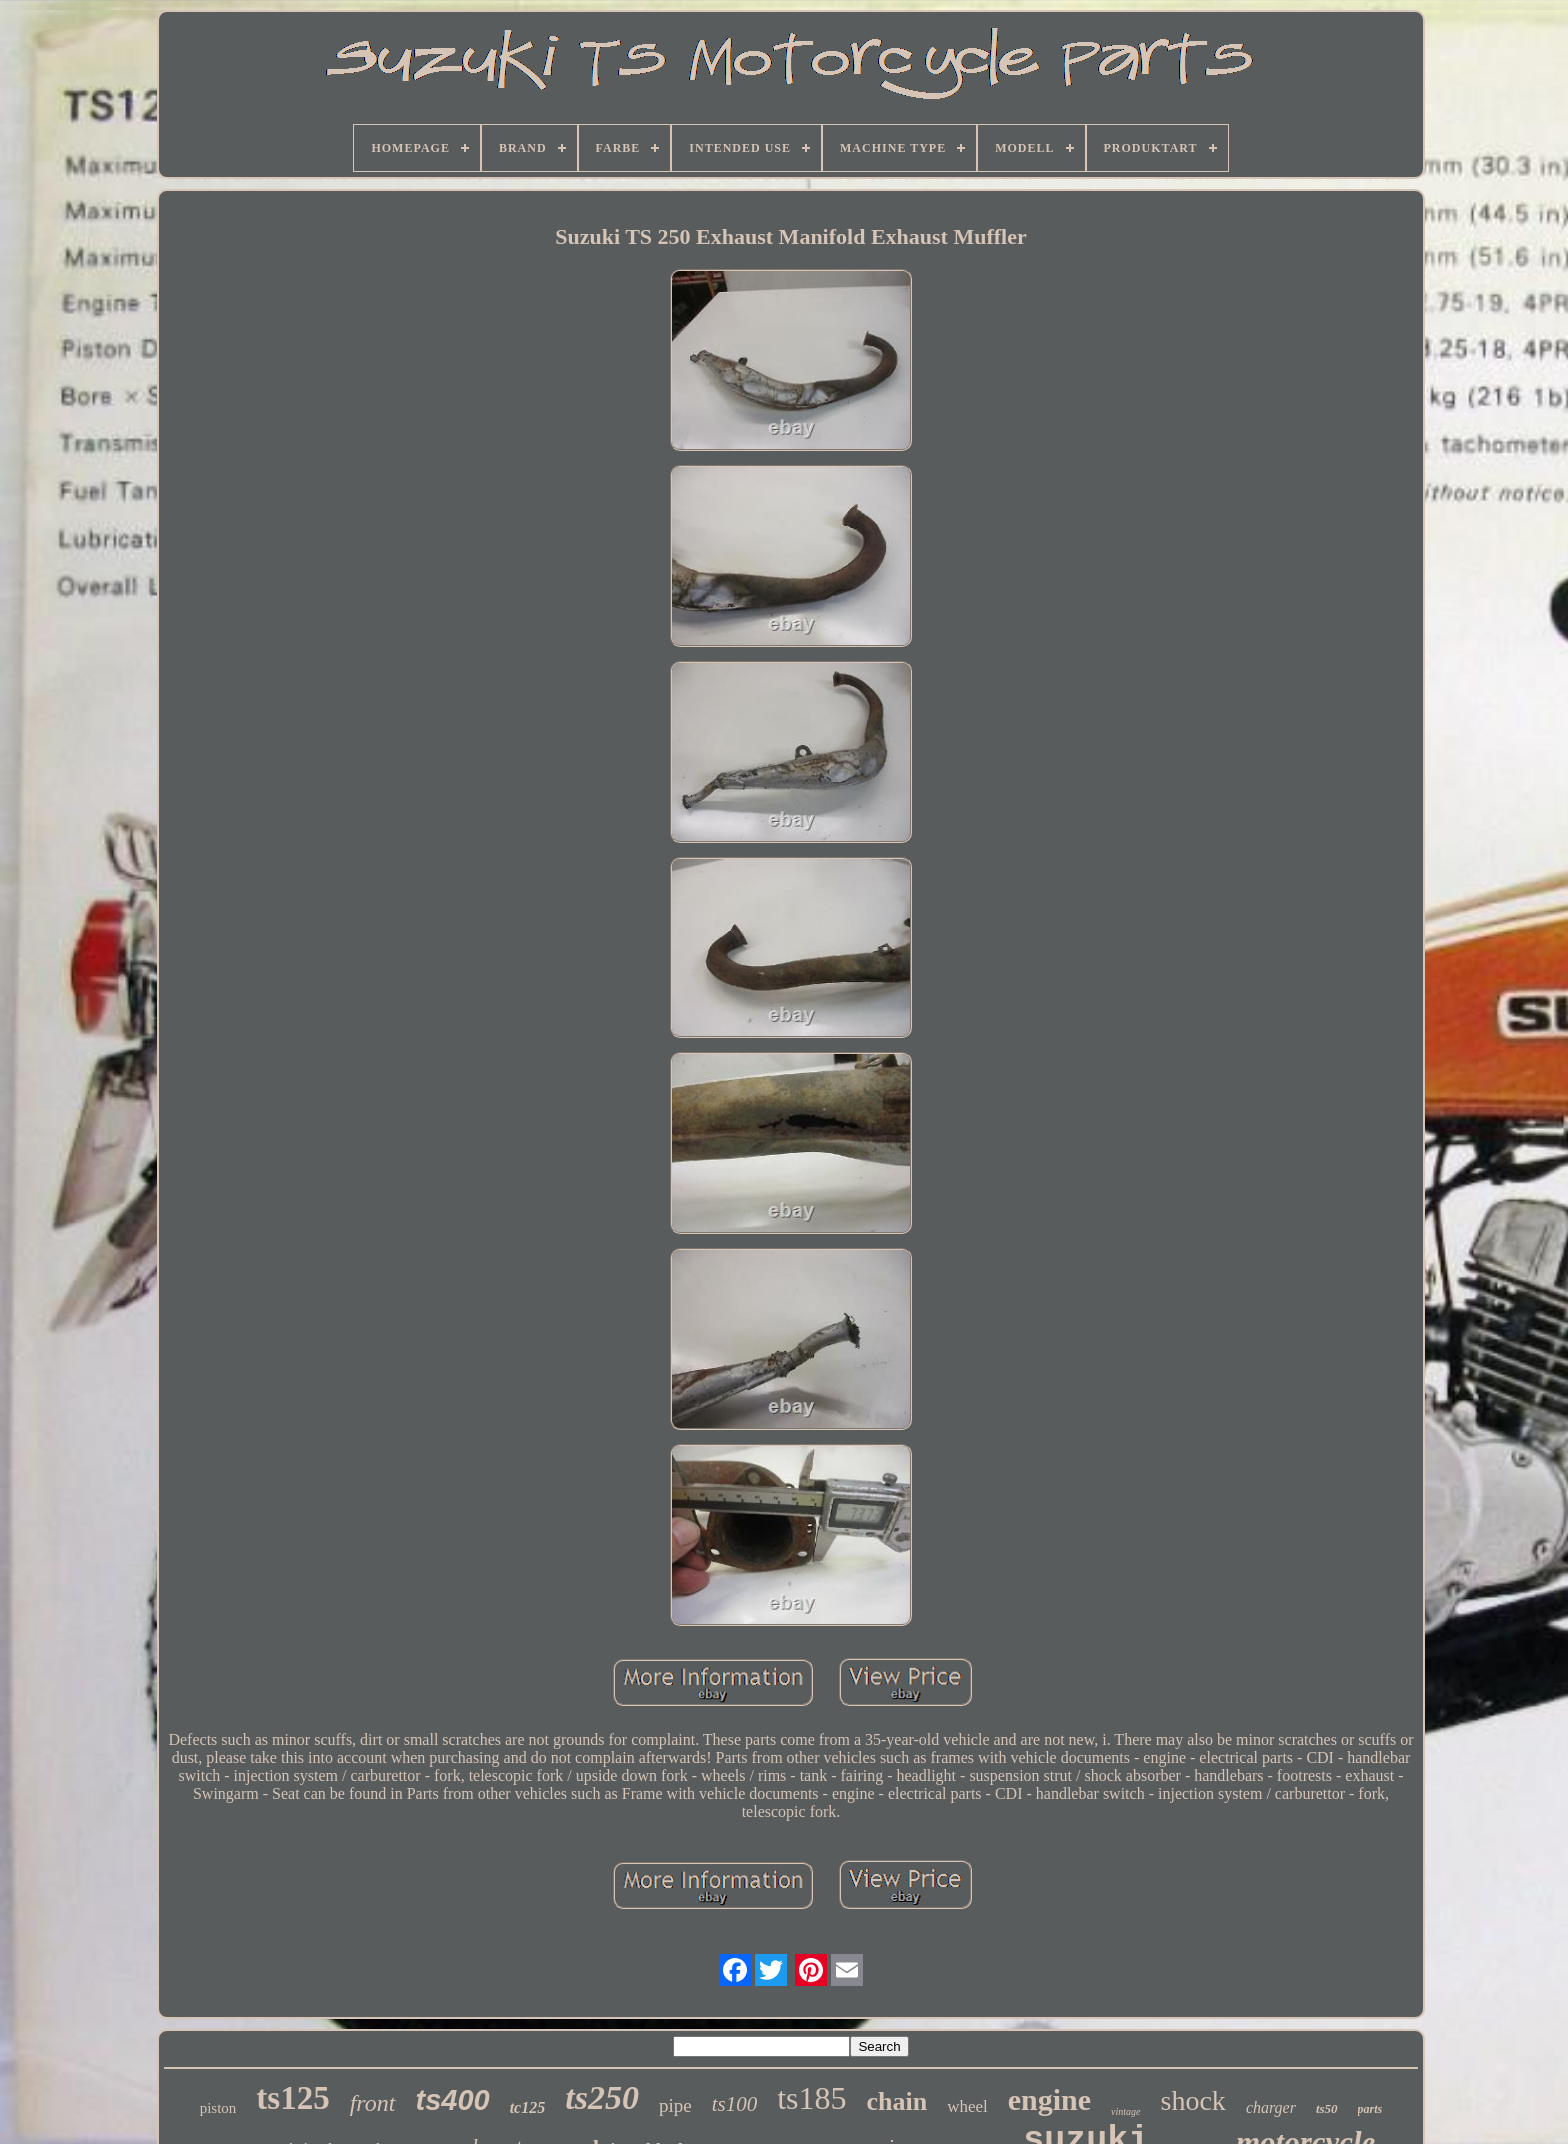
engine (1049, 2099)
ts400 (453, 2100)
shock (1193, 2100)
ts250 (602, 2097)
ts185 (811, 2098)
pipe (675, 2105)
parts (1370, 2109)
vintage (1125, 2111)
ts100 (735, 2104)
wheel (967, 2106)
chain (896, 2101)
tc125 (528, 2107)
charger (1271, 2107)
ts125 (292, 2098)
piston (218, 2108)
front (373, 2103)
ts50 (1327, 2108)
